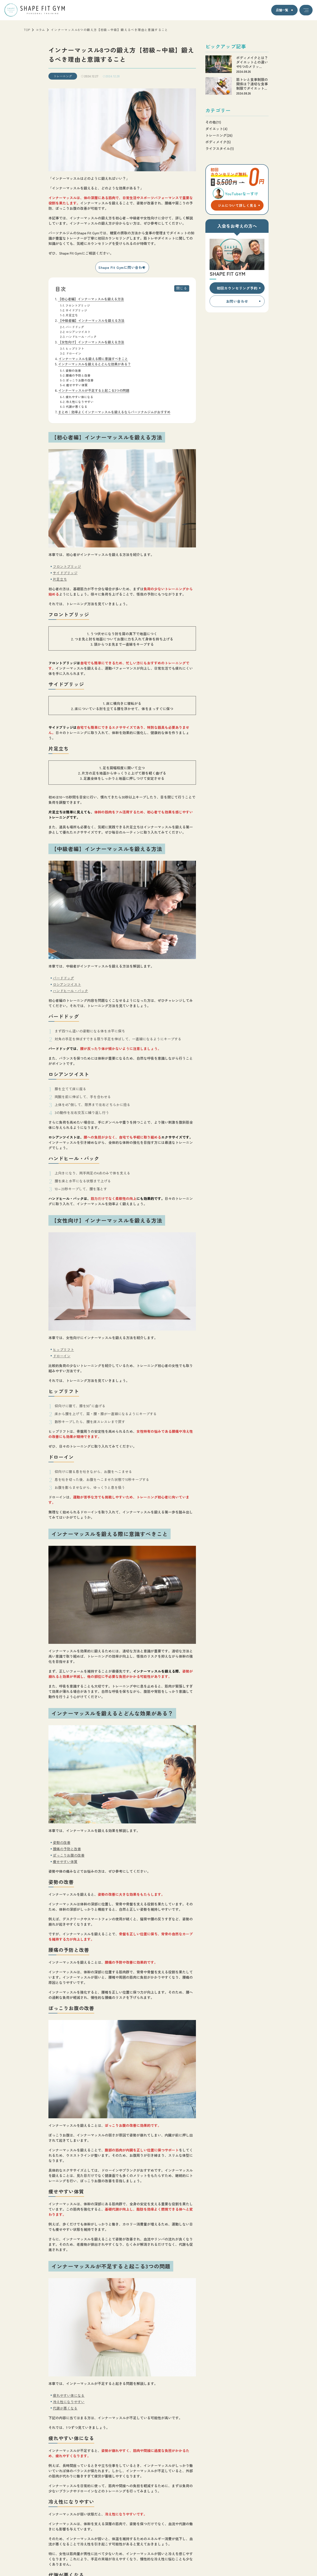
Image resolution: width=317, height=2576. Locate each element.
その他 (213, 122)
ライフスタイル (219, 148)
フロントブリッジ (77, 305)
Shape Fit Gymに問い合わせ (122, 267)
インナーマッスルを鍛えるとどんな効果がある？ (94, 363)
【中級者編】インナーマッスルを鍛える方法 (91, 320)
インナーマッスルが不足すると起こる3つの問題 (93, 390)
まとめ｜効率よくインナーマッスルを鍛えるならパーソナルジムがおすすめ (114, 411)
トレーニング (62, 76)
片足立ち (72, 315)
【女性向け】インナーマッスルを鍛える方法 (91, 341)
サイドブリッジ (76, 310)
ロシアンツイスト (78, 332)
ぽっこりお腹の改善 (80, 380)
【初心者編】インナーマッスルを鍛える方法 (91, 298)
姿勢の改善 (73, 370)
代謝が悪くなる (76, 406)
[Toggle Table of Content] (181, 288)
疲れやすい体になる (79, 397)
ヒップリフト (75, 348)
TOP (27, 29)
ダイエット (216, 128)
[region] (122, 638)
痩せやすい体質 (77, 385)
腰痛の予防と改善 (78, 375)
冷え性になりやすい (80, 401)
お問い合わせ (237, 301)
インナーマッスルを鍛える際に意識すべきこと (93, 358)
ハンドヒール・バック (81, 336)
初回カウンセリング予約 (237, 288)
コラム (40, 29)
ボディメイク (218, 141)
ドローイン (73, 353)
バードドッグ (75, 327)
